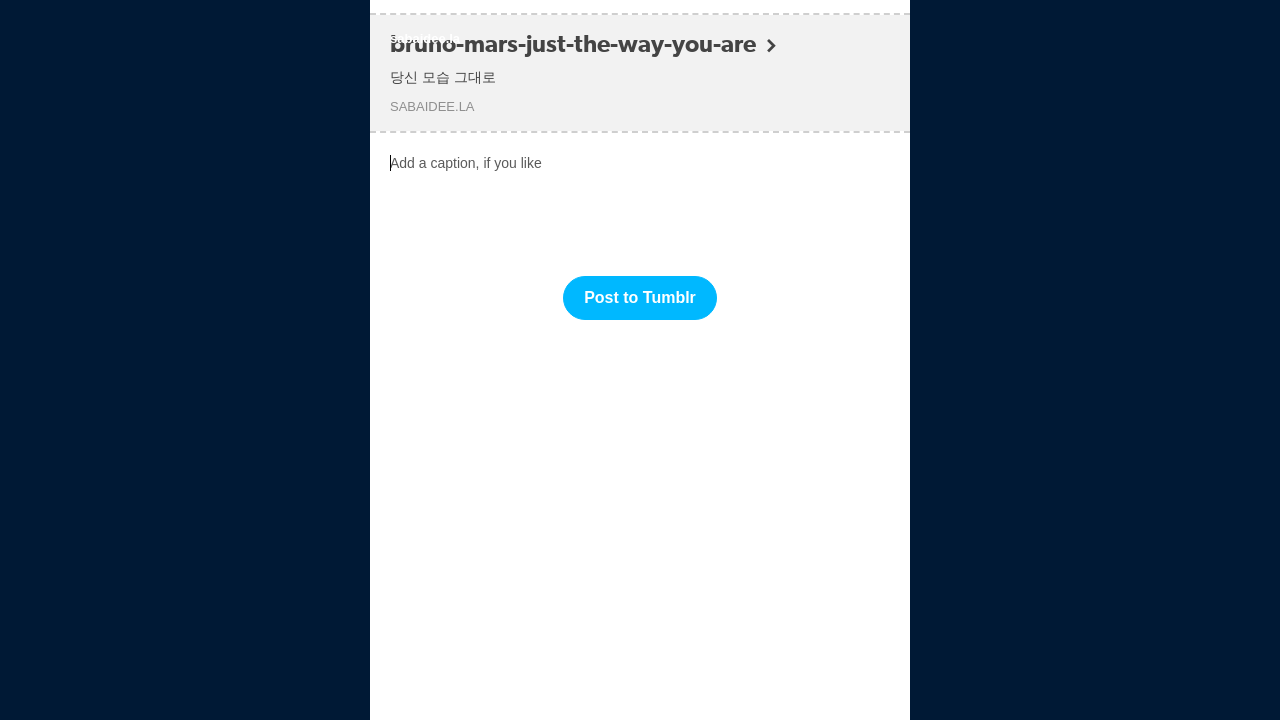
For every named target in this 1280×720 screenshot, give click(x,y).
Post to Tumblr (640, 297)
